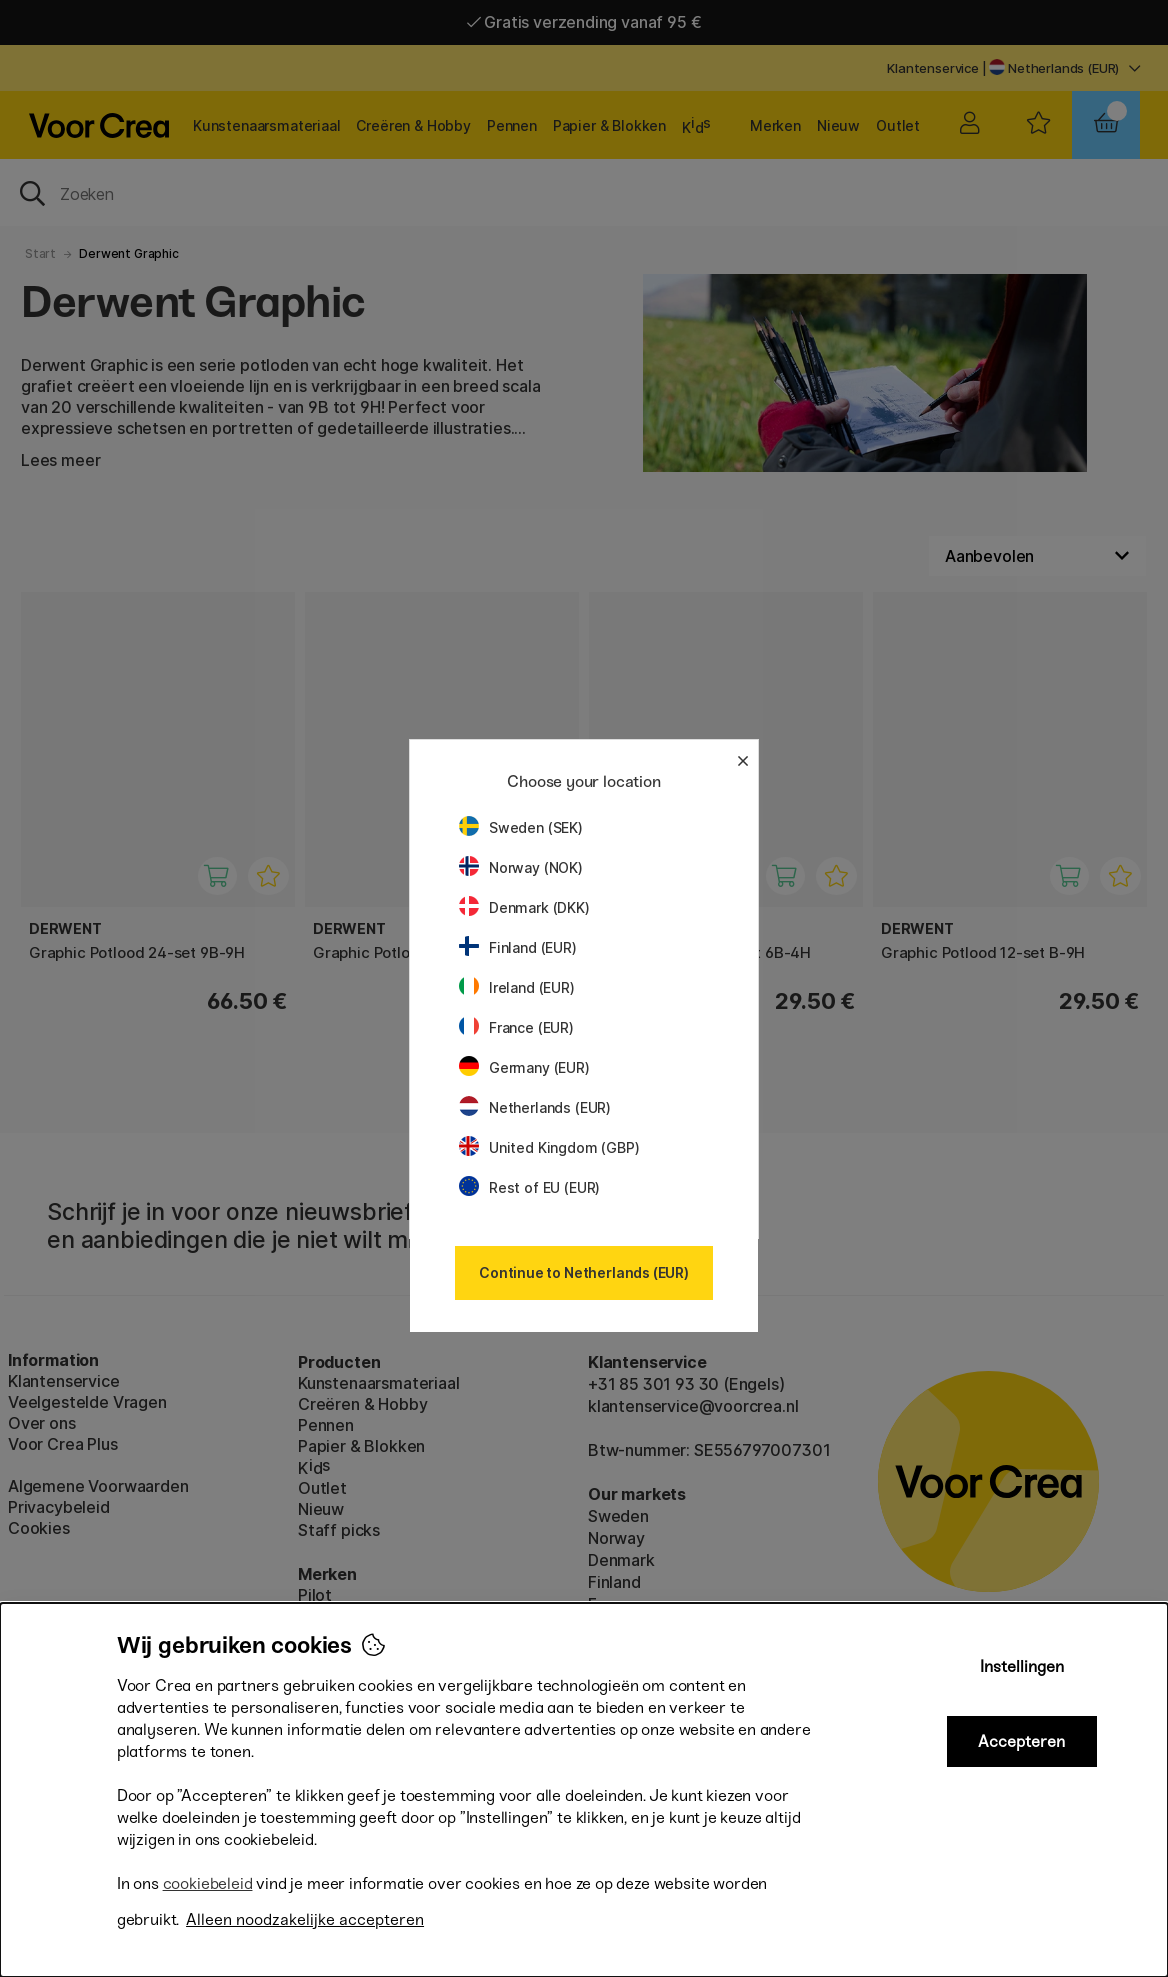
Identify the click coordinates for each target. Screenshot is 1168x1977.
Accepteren (1021, 1741)
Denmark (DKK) (524, 907)
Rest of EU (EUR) (529, 1187)
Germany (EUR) (524, 1067)
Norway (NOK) (521, 867)
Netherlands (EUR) (535, 1107)
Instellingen (1022, 1666)
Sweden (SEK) (521, 827)
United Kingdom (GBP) (549, 1147)
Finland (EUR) (518, 947)
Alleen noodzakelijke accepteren (305, 1919)
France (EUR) (516, 1027)
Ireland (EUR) (517, 987)
